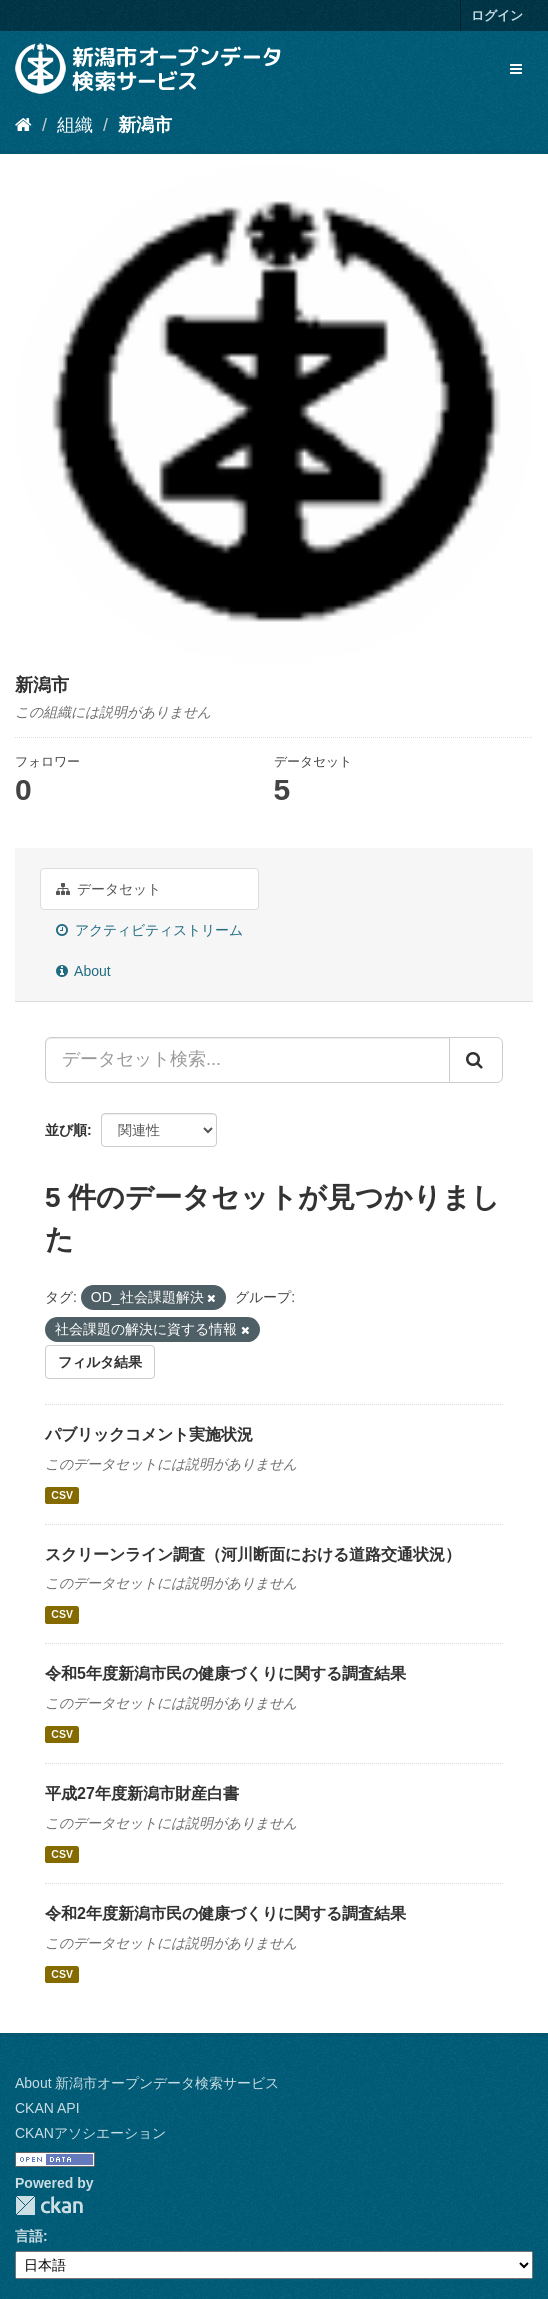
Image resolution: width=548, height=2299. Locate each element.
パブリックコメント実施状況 (149, 1434)
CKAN (49, 2205)
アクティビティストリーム (149, 930)
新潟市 (145, 125)
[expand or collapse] (516, 69)
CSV (62, 1495)
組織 (75, 125)
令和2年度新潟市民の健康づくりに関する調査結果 (225, 1913)
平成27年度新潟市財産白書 (142, 1793)
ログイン (497, 15)
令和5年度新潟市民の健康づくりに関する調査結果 (225, 1673)
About (83, 971)
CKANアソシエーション (90, 2133)
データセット (108, 889)
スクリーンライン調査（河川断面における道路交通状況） (253, 1554)
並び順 (66, 1130)
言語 (29, 2236)
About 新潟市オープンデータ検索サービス (147, 2083)
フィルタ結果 (100, 1362)
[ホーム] (23, 125)
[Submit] (476, 1060)
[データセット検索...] (247, 1060)
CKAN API (47, 2108)
